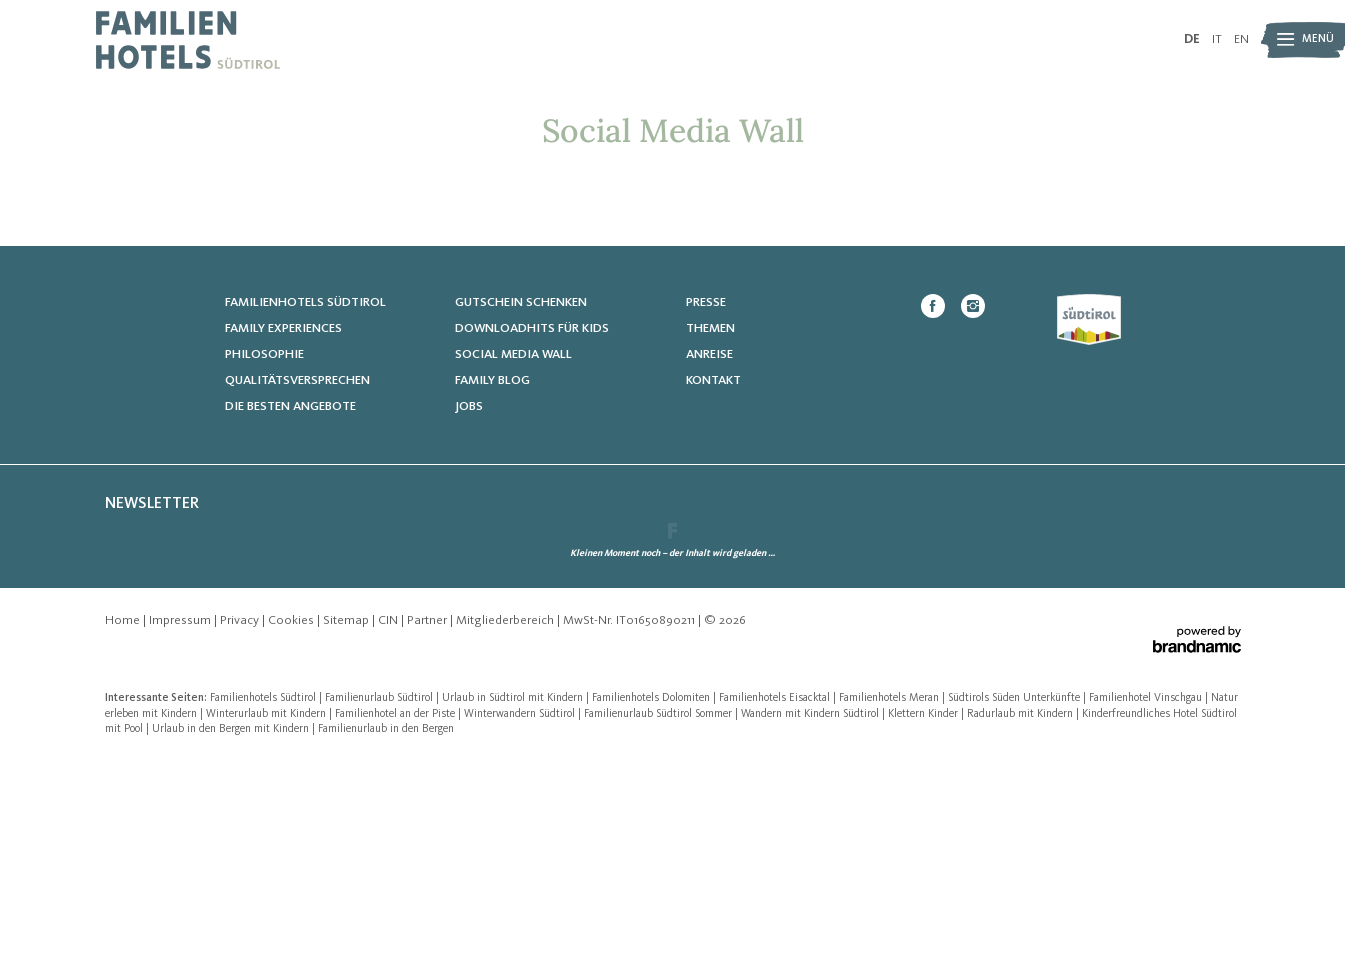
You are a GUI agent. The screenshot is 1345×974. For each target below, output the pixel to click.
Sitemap (347, 832)
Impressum (181, 832)
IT (1217, 39)
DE (1192, 39)
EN (1241, 39)
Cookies (292, 832)
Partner (428, 832)
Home (124, 832)
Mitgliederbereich (506, 832)
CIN (389, 832)
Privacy (241, 832)
